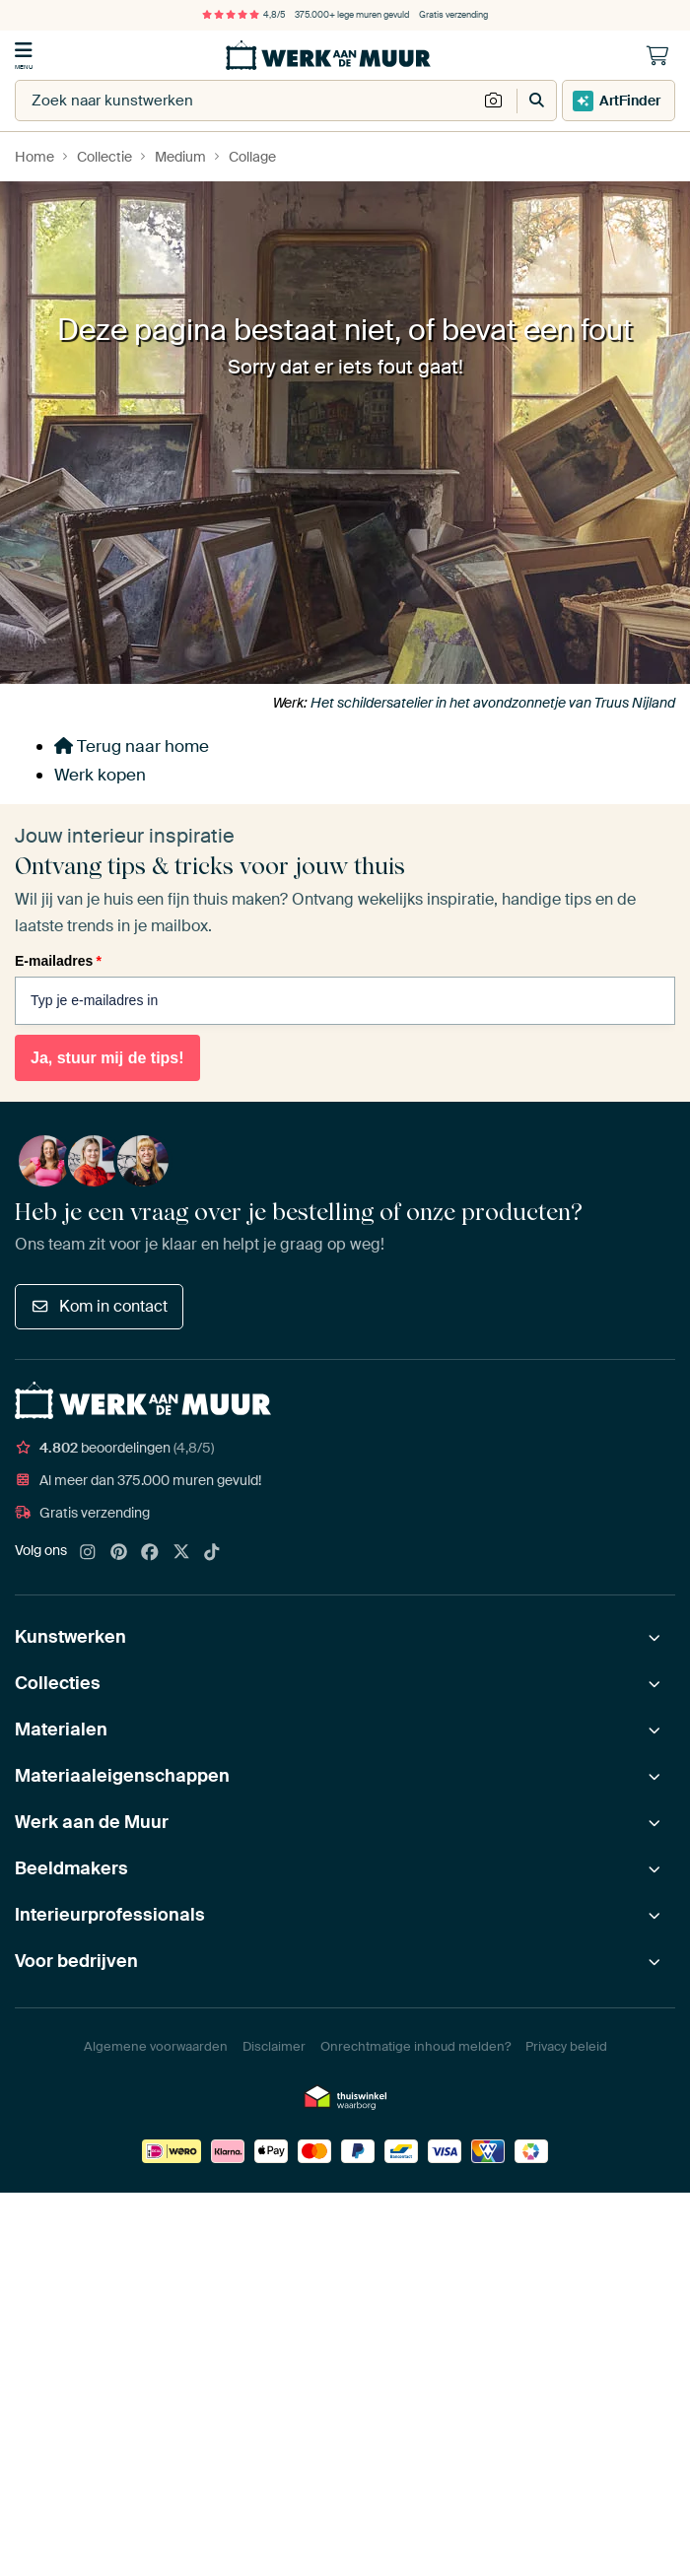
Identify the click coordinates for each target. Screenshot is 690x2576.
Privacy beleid (566, 2046)
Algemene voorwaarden (156, 2046)
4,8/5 (243, 15)
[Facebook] (150, 1553)
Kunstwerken (70, 1637)
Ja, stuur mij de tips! (107, 1058)
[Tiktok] (212, 1553)
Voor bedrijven (76, 1961)
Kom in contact (99, 1306)
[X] (181, 1553)
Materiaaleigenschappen (122, 1776)
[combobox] (246, 100)
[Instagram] (88, 1553)
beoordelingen (114, 1448)
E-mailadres (58, 961)
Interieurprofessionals (110, 1915)
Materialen (61, 1729)
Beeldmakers (71, 1868)
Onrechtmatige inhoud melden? (415, 2046)
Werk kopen (100, 774)
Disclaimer (274, 2046)
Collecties (58, 1683)
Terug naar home (131, 746)
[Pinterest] (119, 1553)
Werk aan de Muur (92, 1822)
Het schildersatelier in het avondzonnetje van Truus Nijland (492, 703)
